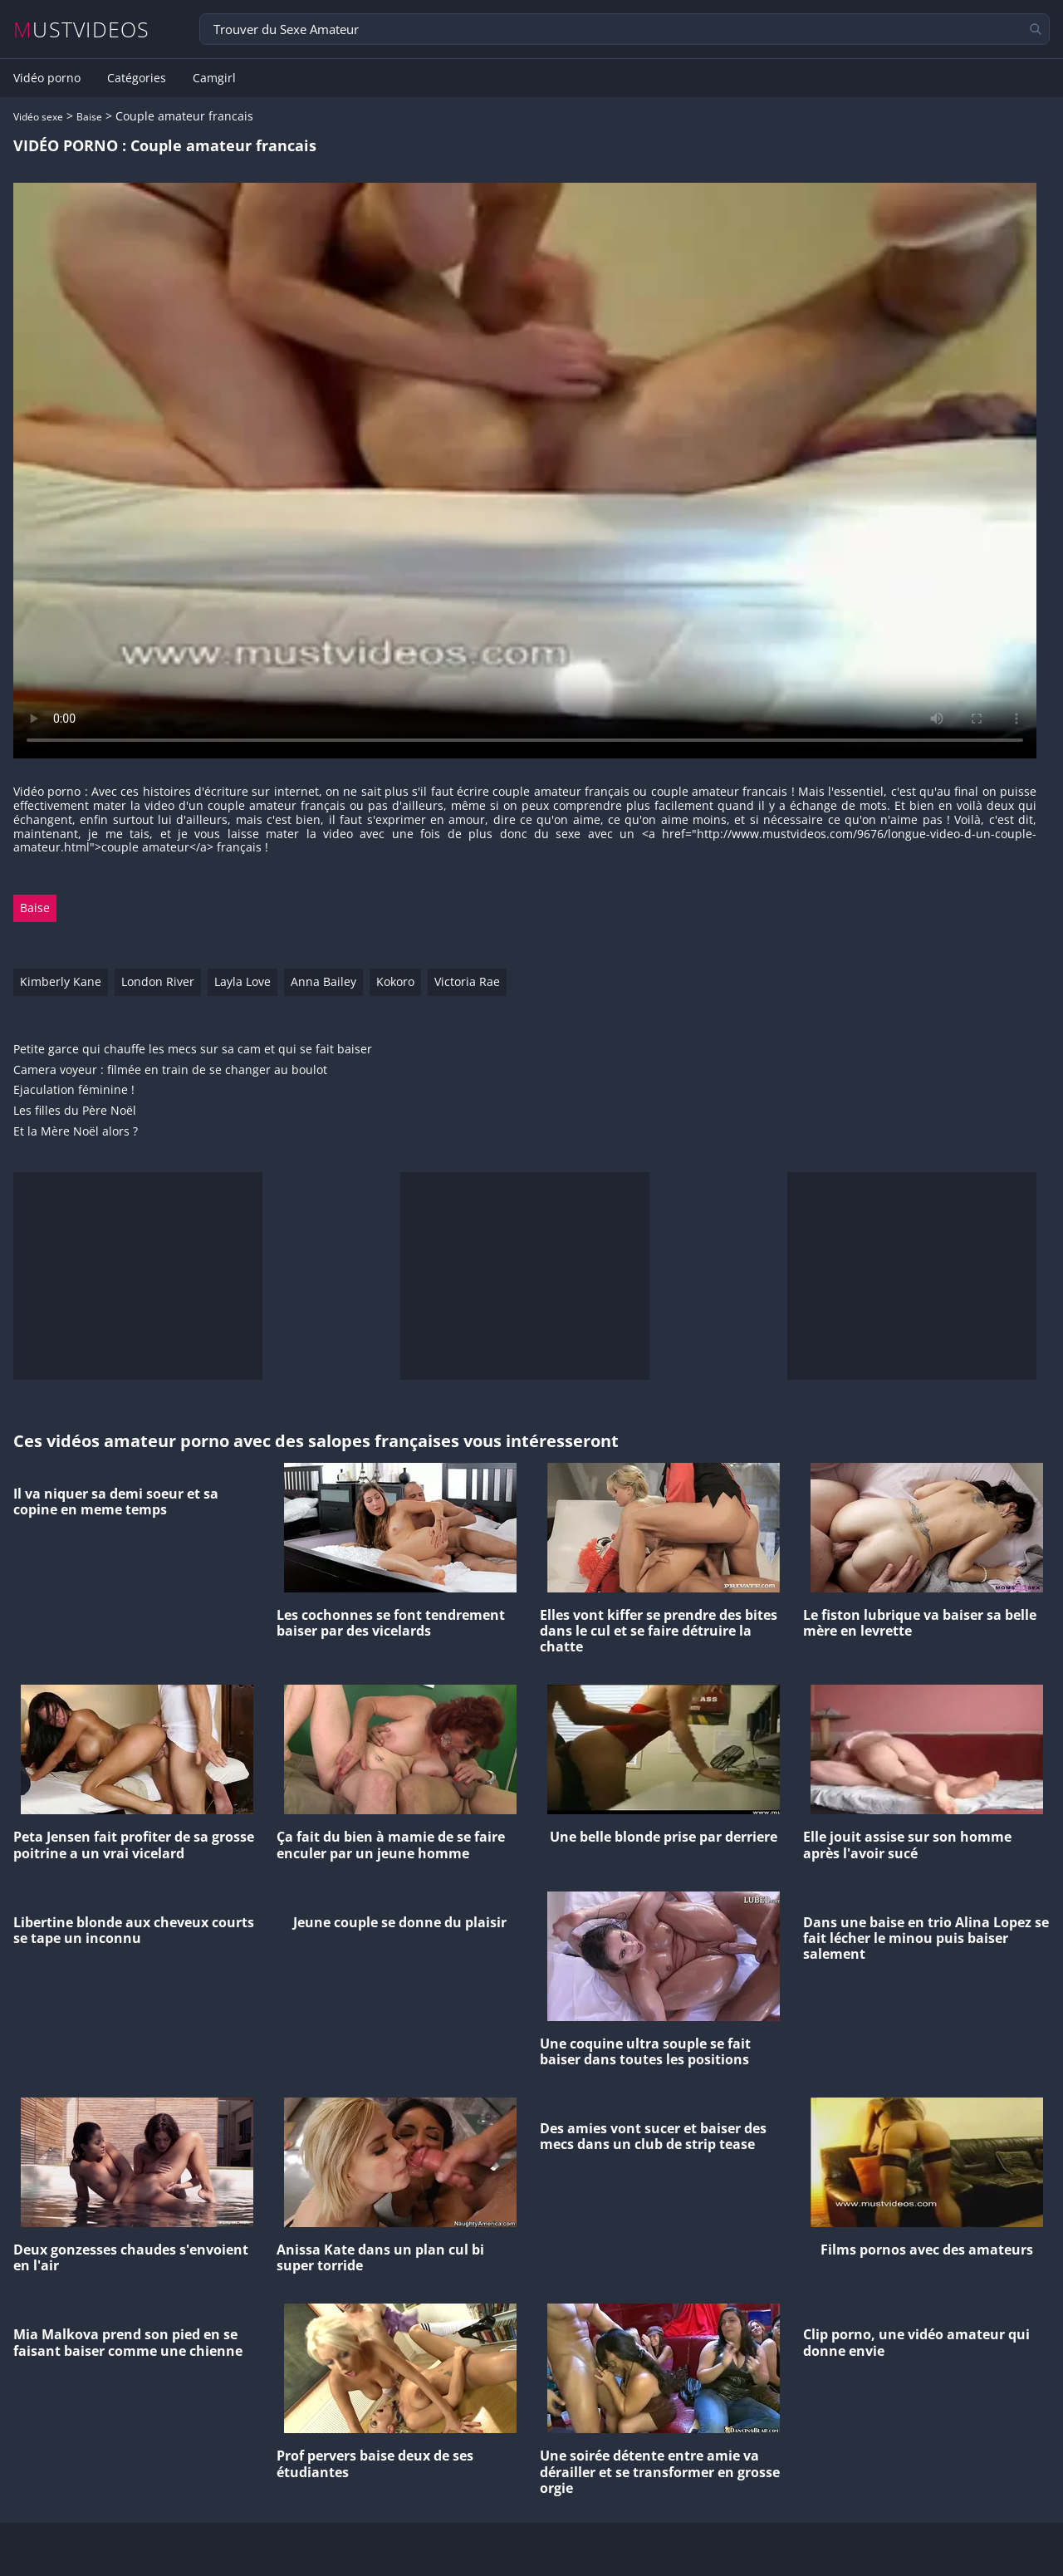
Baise (89, 117)
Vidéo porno (47, 78)
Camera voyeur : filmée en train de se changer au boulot (170, 1070)
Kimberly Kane (60, 981)
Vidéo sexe (38, 117)
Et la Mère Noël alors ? (75, 1132)
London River (157, 981)
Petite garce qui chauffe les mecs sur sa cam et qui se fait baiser (192, 1050)
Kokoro (395, 981)
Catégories (136, 78)
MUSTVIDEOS (81, 29)
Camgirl (214, 78)
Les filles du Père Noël (74, 1111)
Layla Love (242, 981)
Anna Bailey (323, 981)
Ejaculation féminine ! (74, 1090)
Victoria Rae (467, 981)
